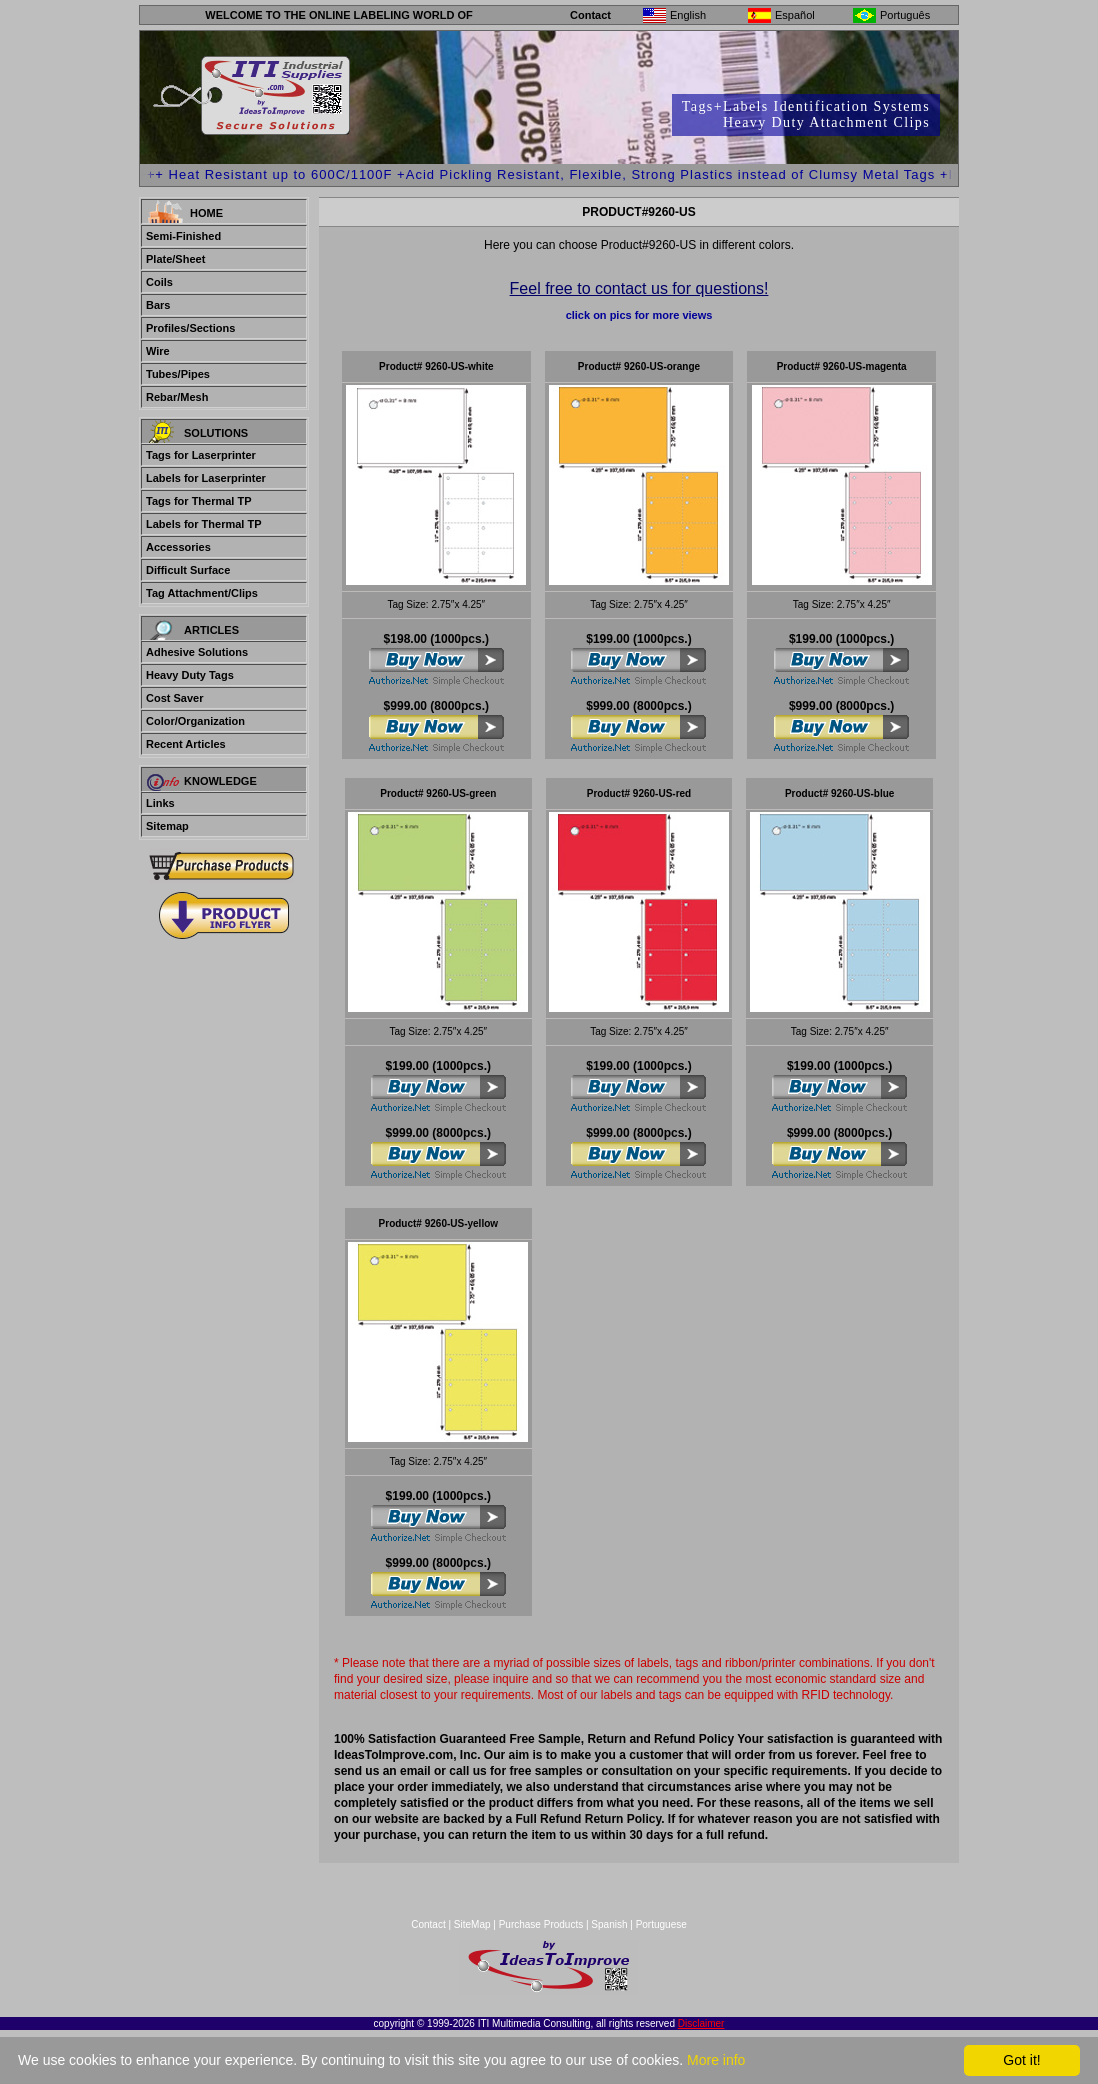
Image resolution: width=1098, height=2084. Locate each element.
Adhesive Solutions (197, 652)
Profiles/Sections (190, 328)
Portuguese (661, 1924)
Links (160, 803)
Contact (590, 15)
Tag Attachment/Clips (202, 593)
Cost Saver (174, 698)
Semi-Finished (183, 236)
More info (716, 2060)
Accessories (178, 547)
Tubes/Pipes (178, 374)
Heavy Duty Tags (190, 675)
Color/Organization (195, 721)
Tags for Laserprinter (201, 455)
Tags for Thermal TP (199, 501)
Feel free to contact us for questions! (639, 288)
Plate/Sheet (175, 259)
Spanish (609, 1924)
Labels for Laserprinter (206, 478)
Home (206, 213)
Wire (158, 351)
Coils (159, 282)
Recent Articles (186, 744)
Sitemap (167, 826)
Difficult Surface (188, 570)
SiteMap (473, 1924)
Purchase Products (541, 1924)
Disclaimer (701, 2023)
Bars (158, 305)
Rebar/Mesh (177, 397)
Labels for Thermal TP (204, 524)
